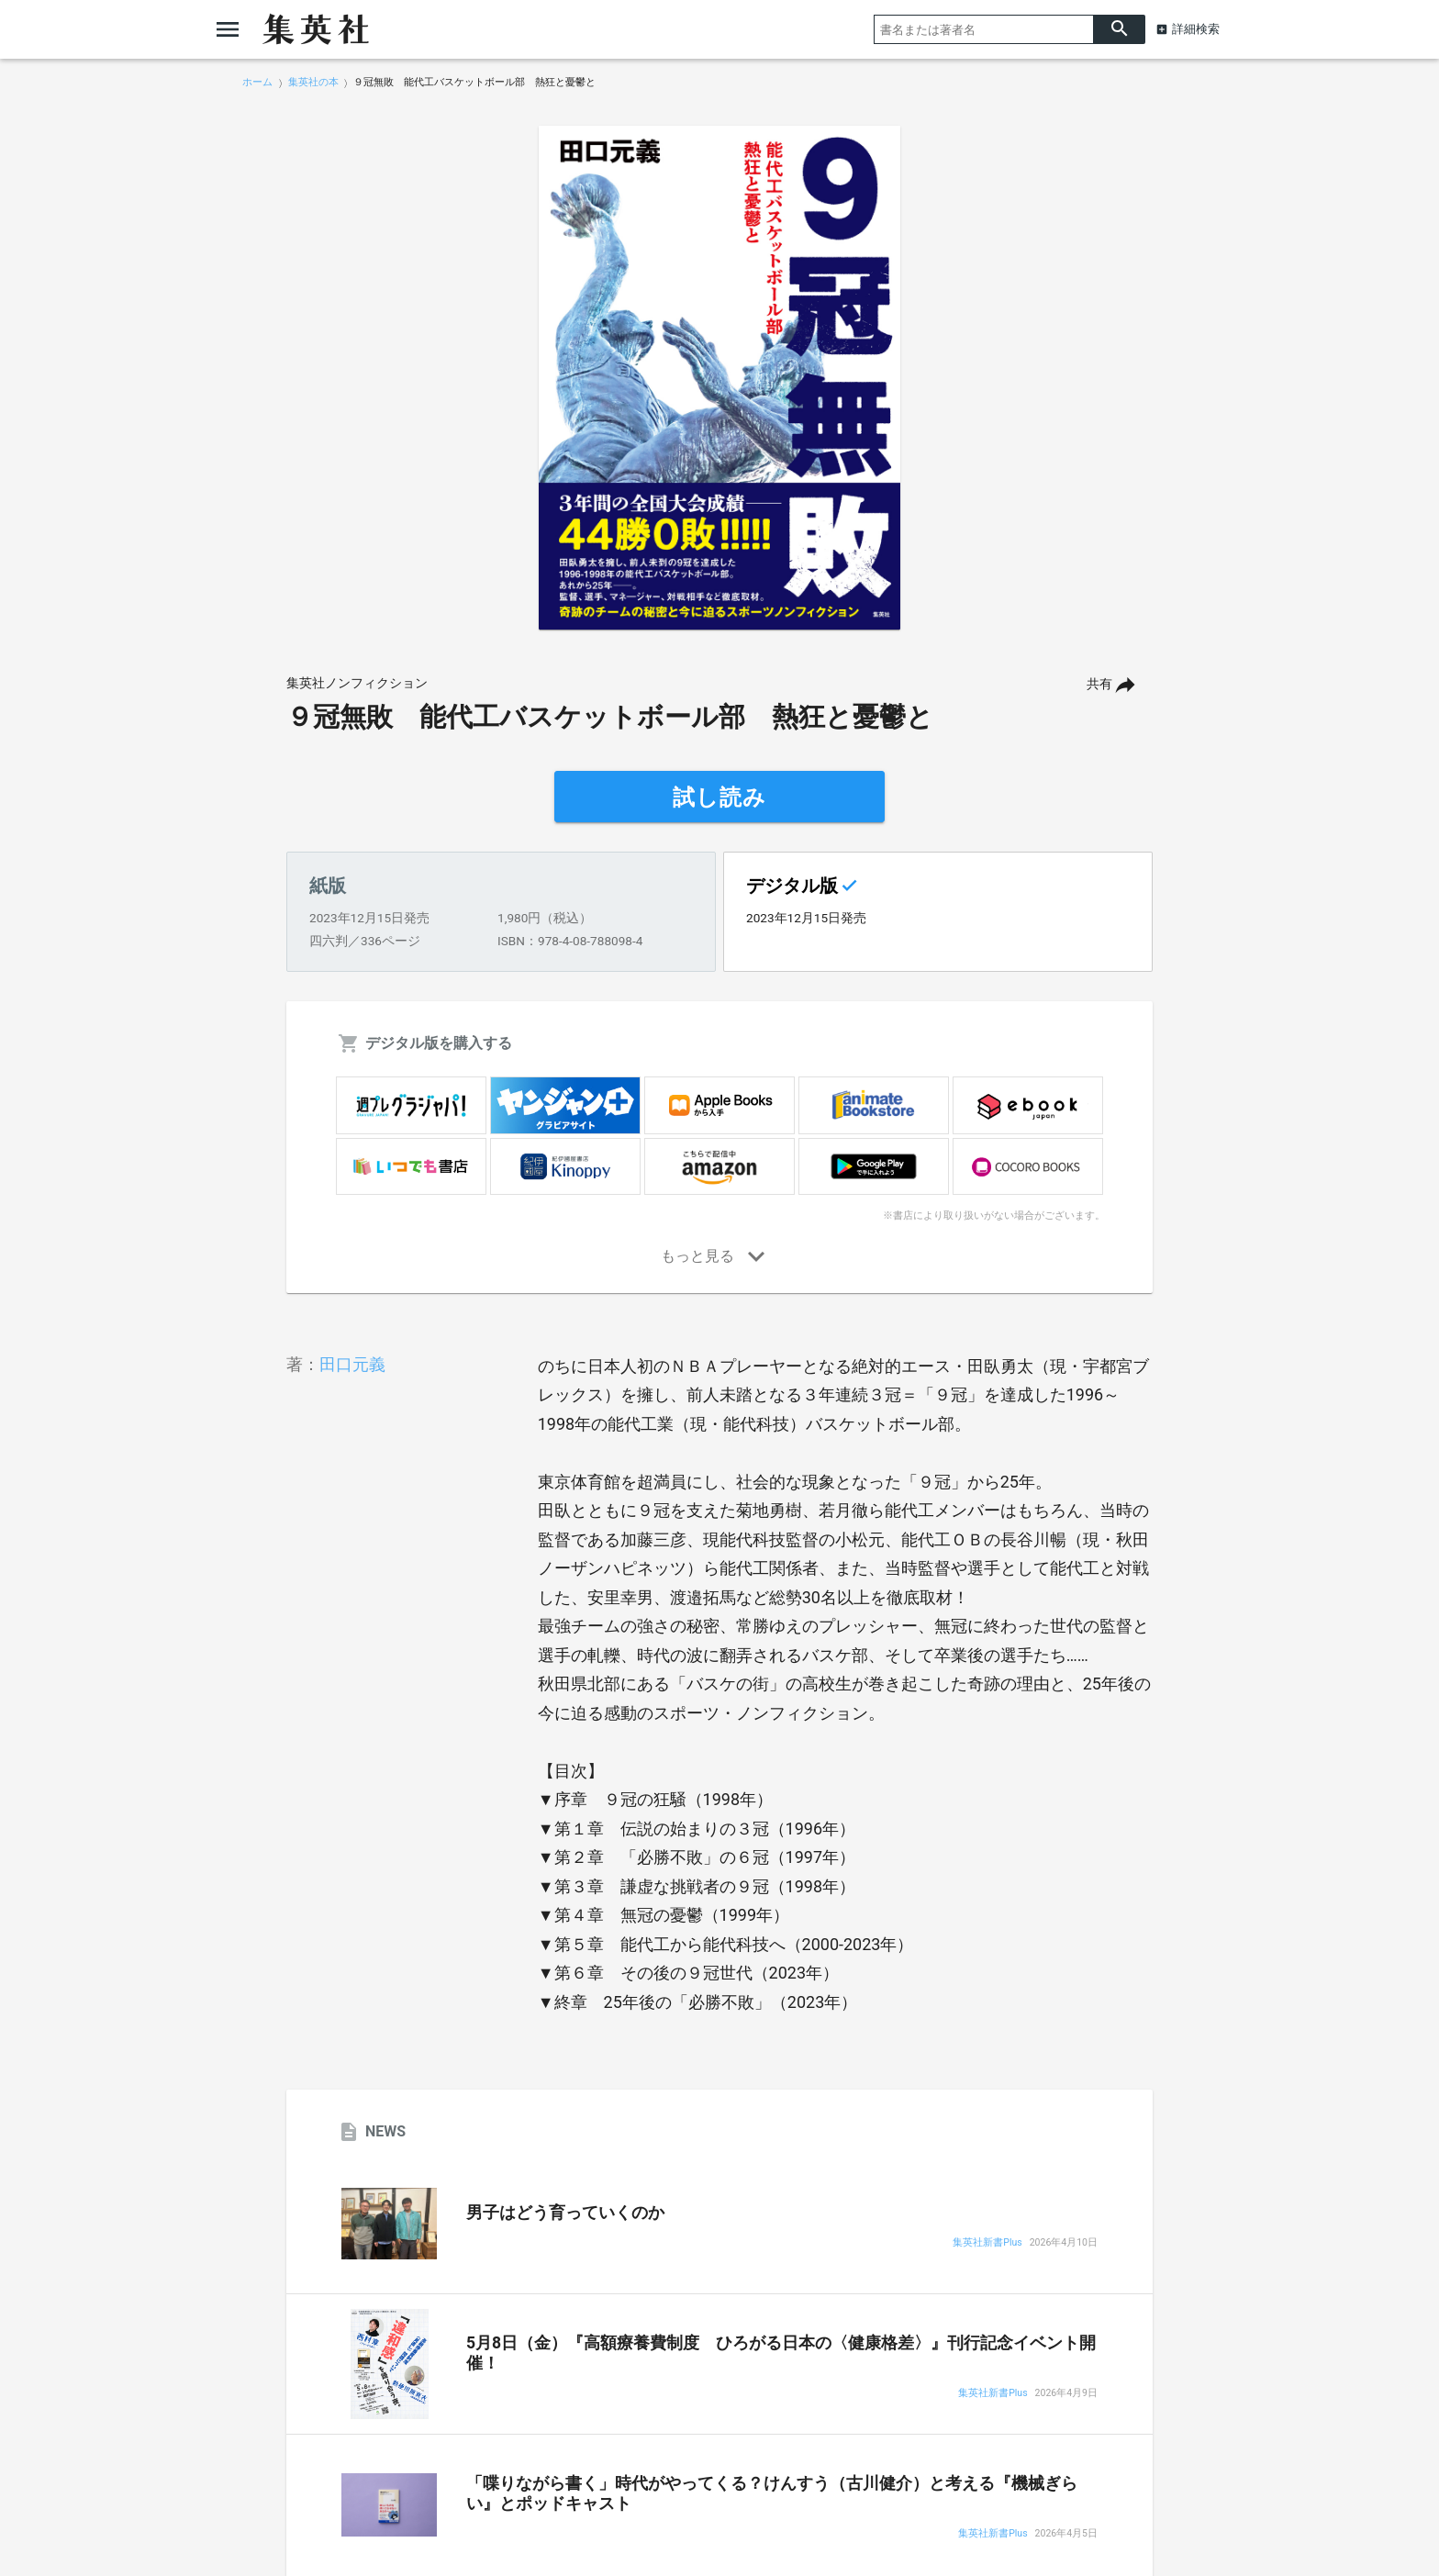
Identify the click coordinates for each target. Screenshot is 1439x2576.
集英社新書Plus (987, 2243)
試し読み (719, 797)
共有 (1099, 684)
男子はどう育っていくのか (565, 2212)
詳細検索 (1196, 29)
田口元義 (352, 1364)
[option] (719, 378)
